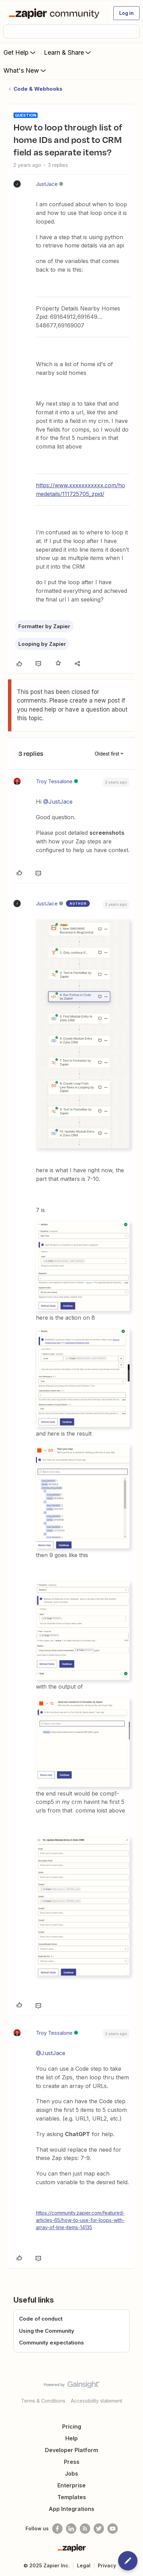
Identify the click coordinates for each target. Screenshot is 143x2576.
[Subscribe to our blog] (85, 2528)
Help (71, 2438)
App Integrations (71, 2508)
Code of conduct (41, 2318)
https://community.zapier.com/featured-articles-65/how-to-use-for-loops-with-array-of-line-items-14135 (80, 2220)
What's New (25, 70)
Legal (83, 2565)
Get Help (20, 52)
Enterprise (71, 2485)
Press (71, 2461)
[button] (126, 13)
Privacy (107, 2565)
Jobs (71, 2473)
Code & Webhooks (38, 88)
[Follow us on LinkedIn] (71, 2528)
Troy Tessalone (54, 781)
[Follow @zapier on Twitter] (99, 2528)
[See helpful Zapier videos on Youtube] (112, 2528)
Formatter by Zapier (44, 626)
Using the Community (46, 2331)
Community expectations (51, 2342)
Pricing (71, 2426)
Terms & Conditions (43, 2401)
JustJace (47, 184)
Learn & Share (68, 52)
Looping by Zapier (42, 644)
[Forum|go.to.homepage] (55, 13)
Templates (71, 2497)
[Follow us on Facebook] (57, 2528)
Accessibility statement (96, 2401)
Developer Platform (71, 2450)
